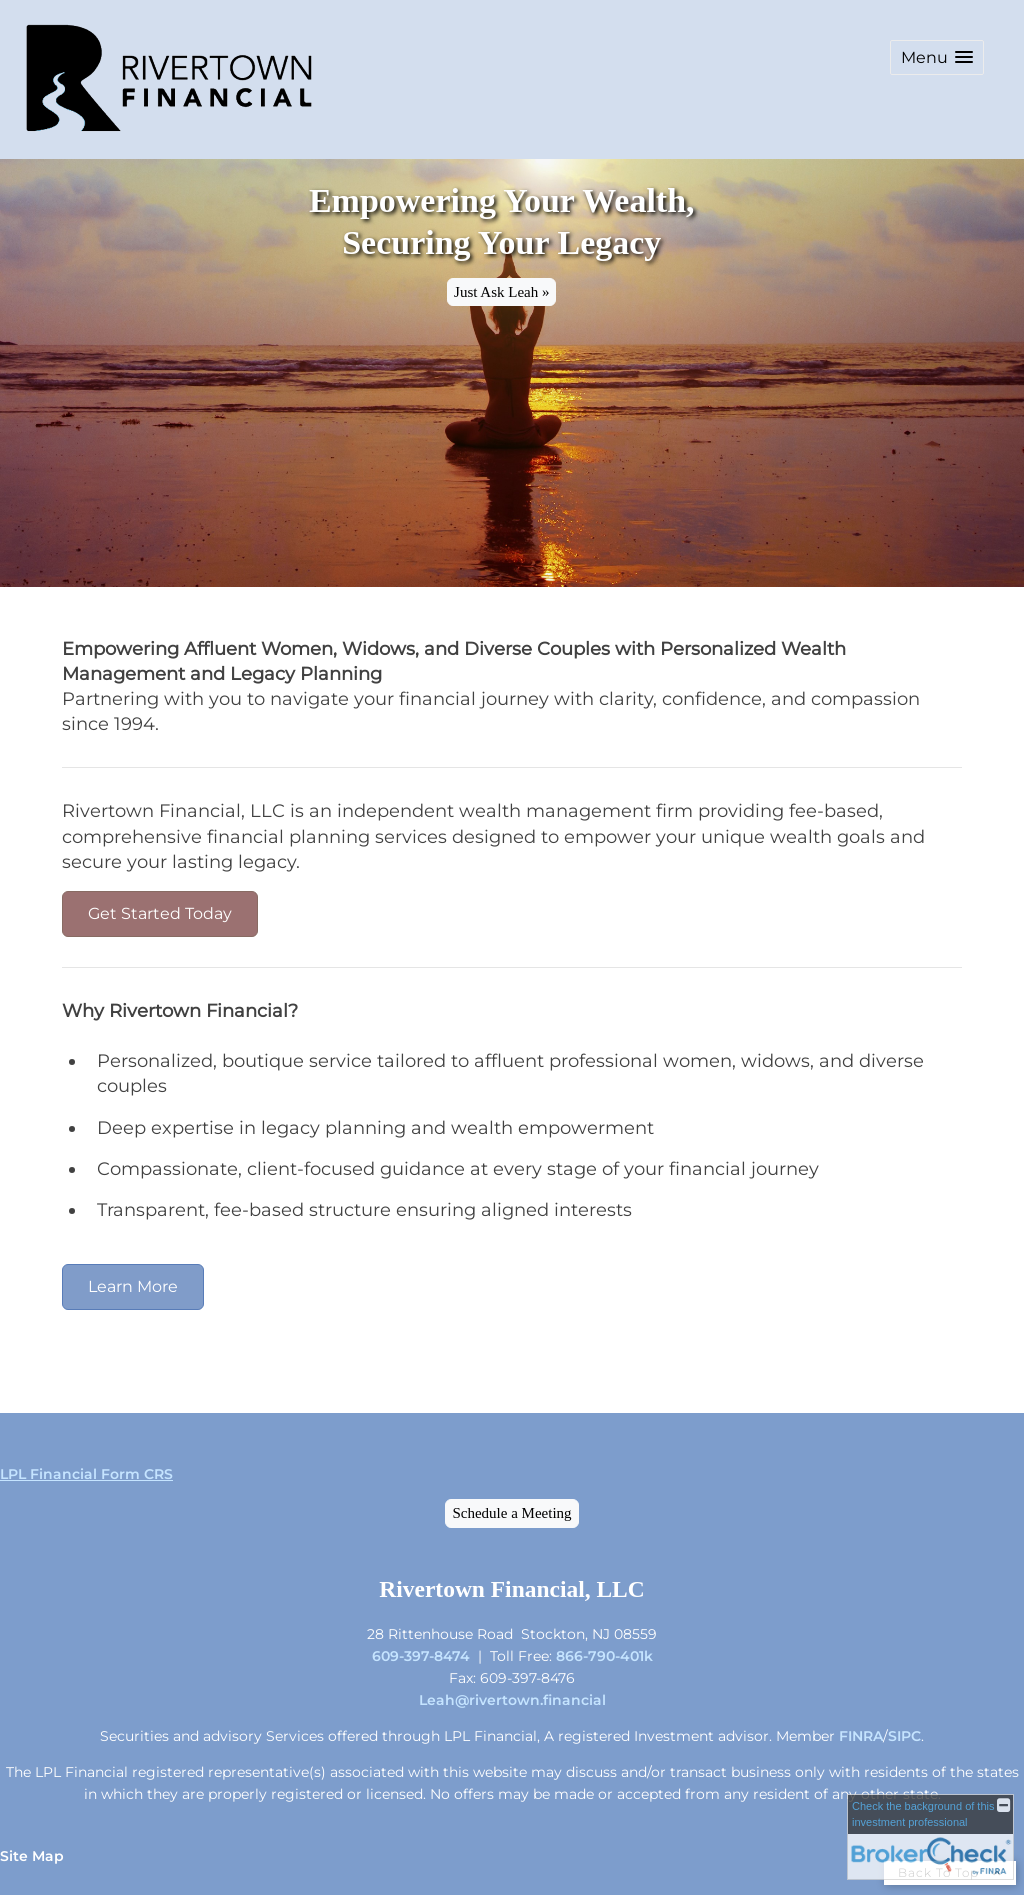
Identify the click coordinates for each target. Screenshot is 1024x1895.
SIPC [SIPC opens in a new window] (904, 1736)
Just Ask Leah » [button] (501, 292)
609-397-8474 (421, 1656)
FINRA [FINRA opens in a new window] (861, 1736)
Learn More (133, 1286)
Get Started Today (160, 913)
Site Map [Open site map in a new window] (32, 1856)
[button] (937, 57)
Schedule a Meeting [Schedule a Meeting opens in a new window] (511, 1513)
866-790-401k (604, 1656)
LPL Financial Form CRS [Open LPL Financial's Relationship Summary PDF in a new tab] (86, 1474)
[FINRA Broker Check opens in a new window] (930, 1837)
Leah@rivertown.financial (512, 1700)
